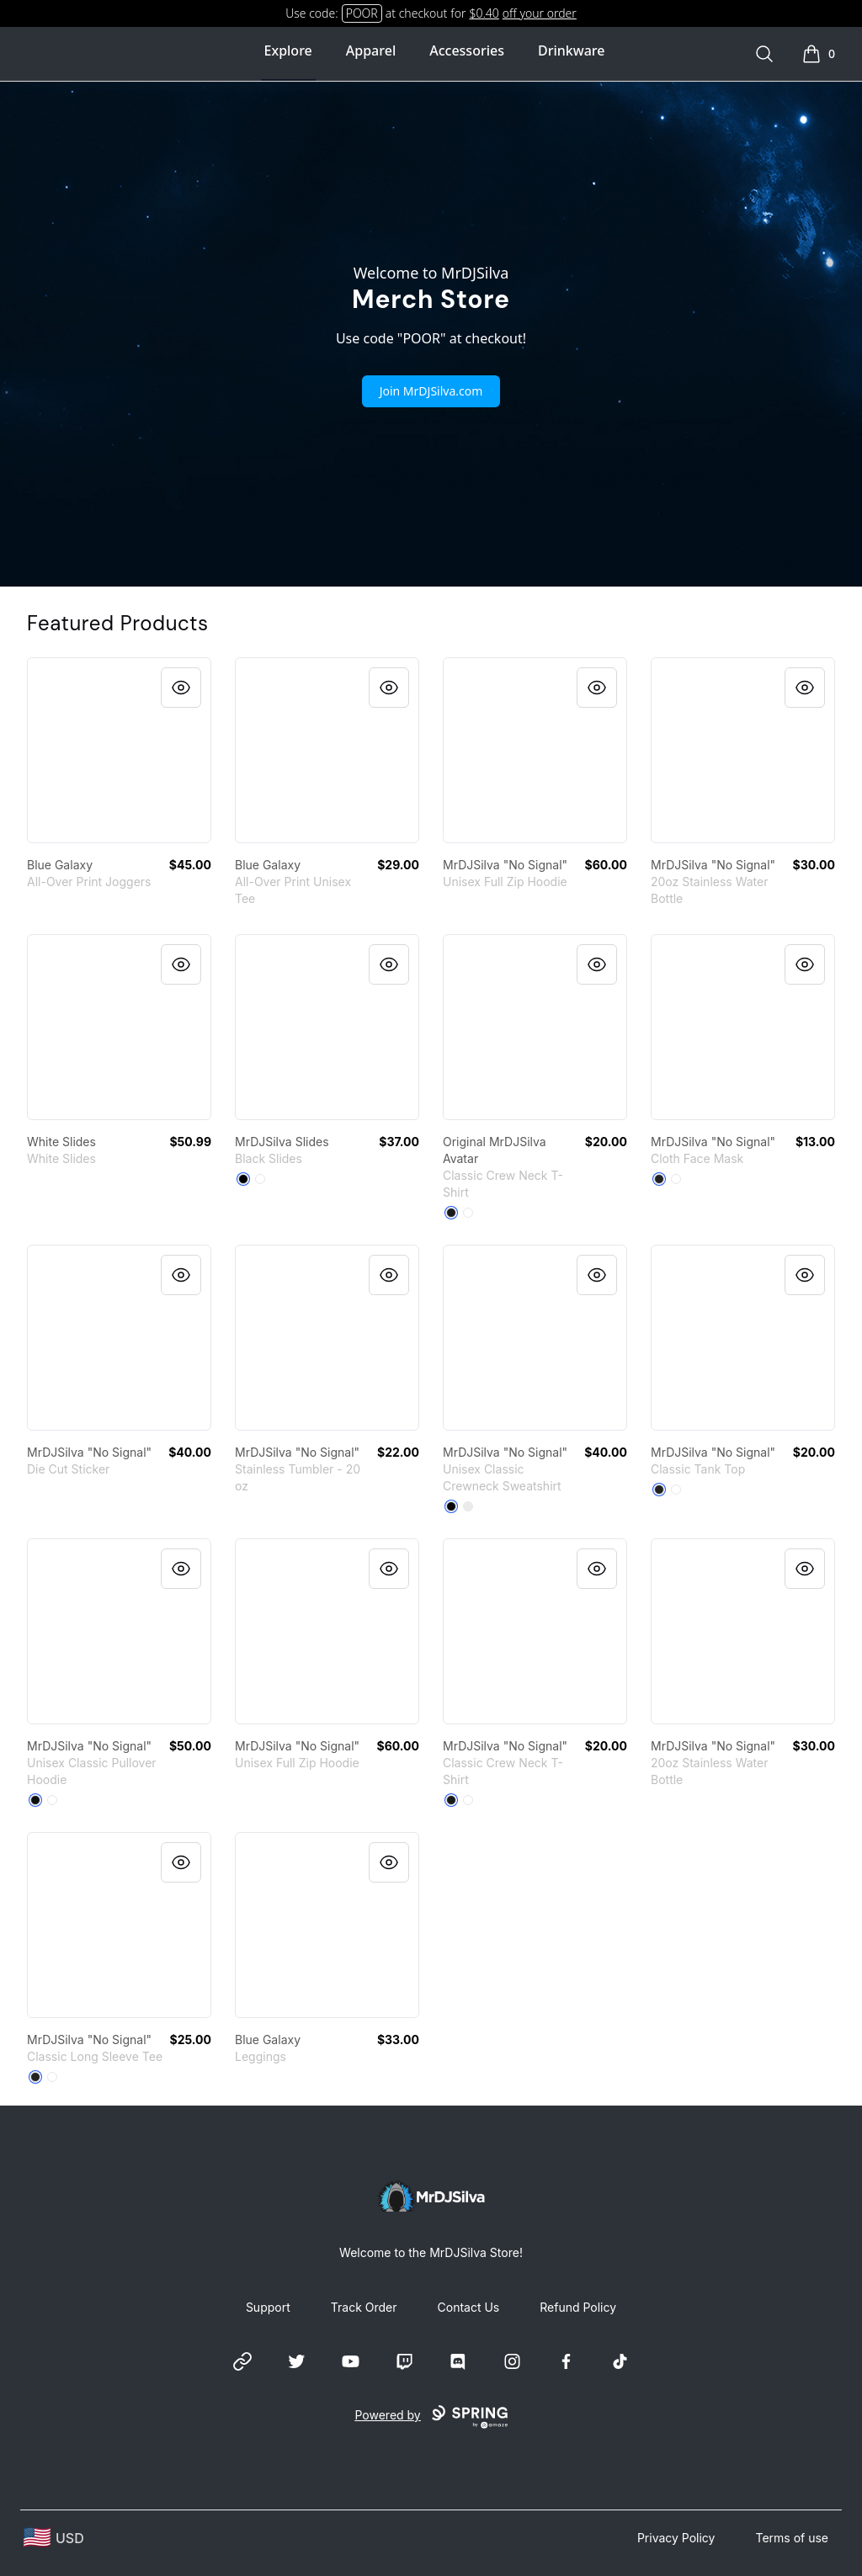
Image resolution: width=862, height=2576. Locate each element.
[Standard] (676, 1179)
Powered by (430, 2417)
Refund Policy (578, 2307)
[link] (119, 750)
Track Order (364, 2307)
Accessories (466, 50)
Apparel (371, 50)
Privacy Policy (676, 2538)
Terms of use (791, 2538)
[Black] (243, 1179)
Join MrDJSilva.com (431, 391)
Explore (288, 50)
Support (268, 2307)
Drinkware (571, 50)
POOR (362, 13)
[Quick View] (181, 687)
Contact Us (469, 2307)
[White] (260, 1179)
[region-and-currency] (54, 2537)
